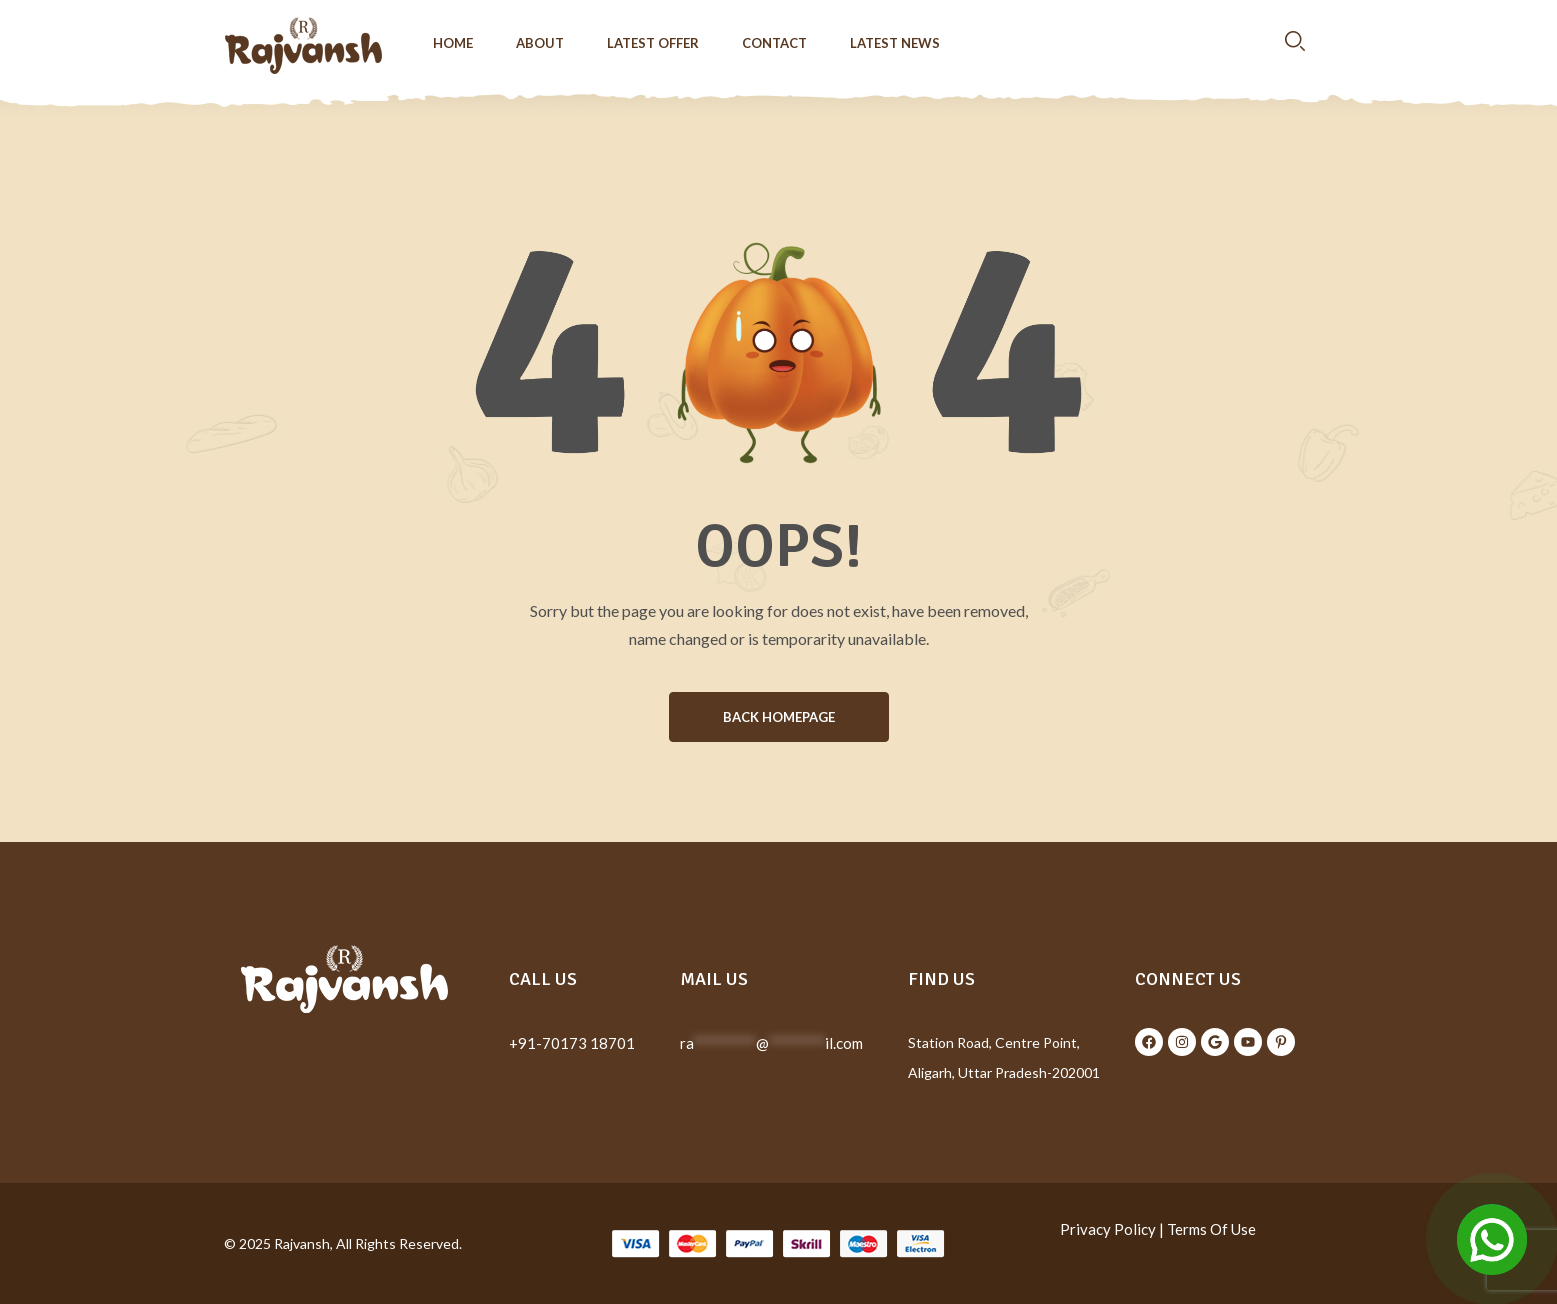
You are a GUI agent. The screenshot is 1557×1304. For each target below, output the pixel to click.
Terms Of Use (1211, 1229)
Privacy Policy (1108, 1229)
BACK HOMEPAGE (779, 717)
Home (453, 43)
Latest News (895, 43)
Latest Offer (653, 43)
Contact (774, 43)
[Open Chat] (1492, 1239)
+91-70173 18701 (572, 1043)
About (540, 43)
